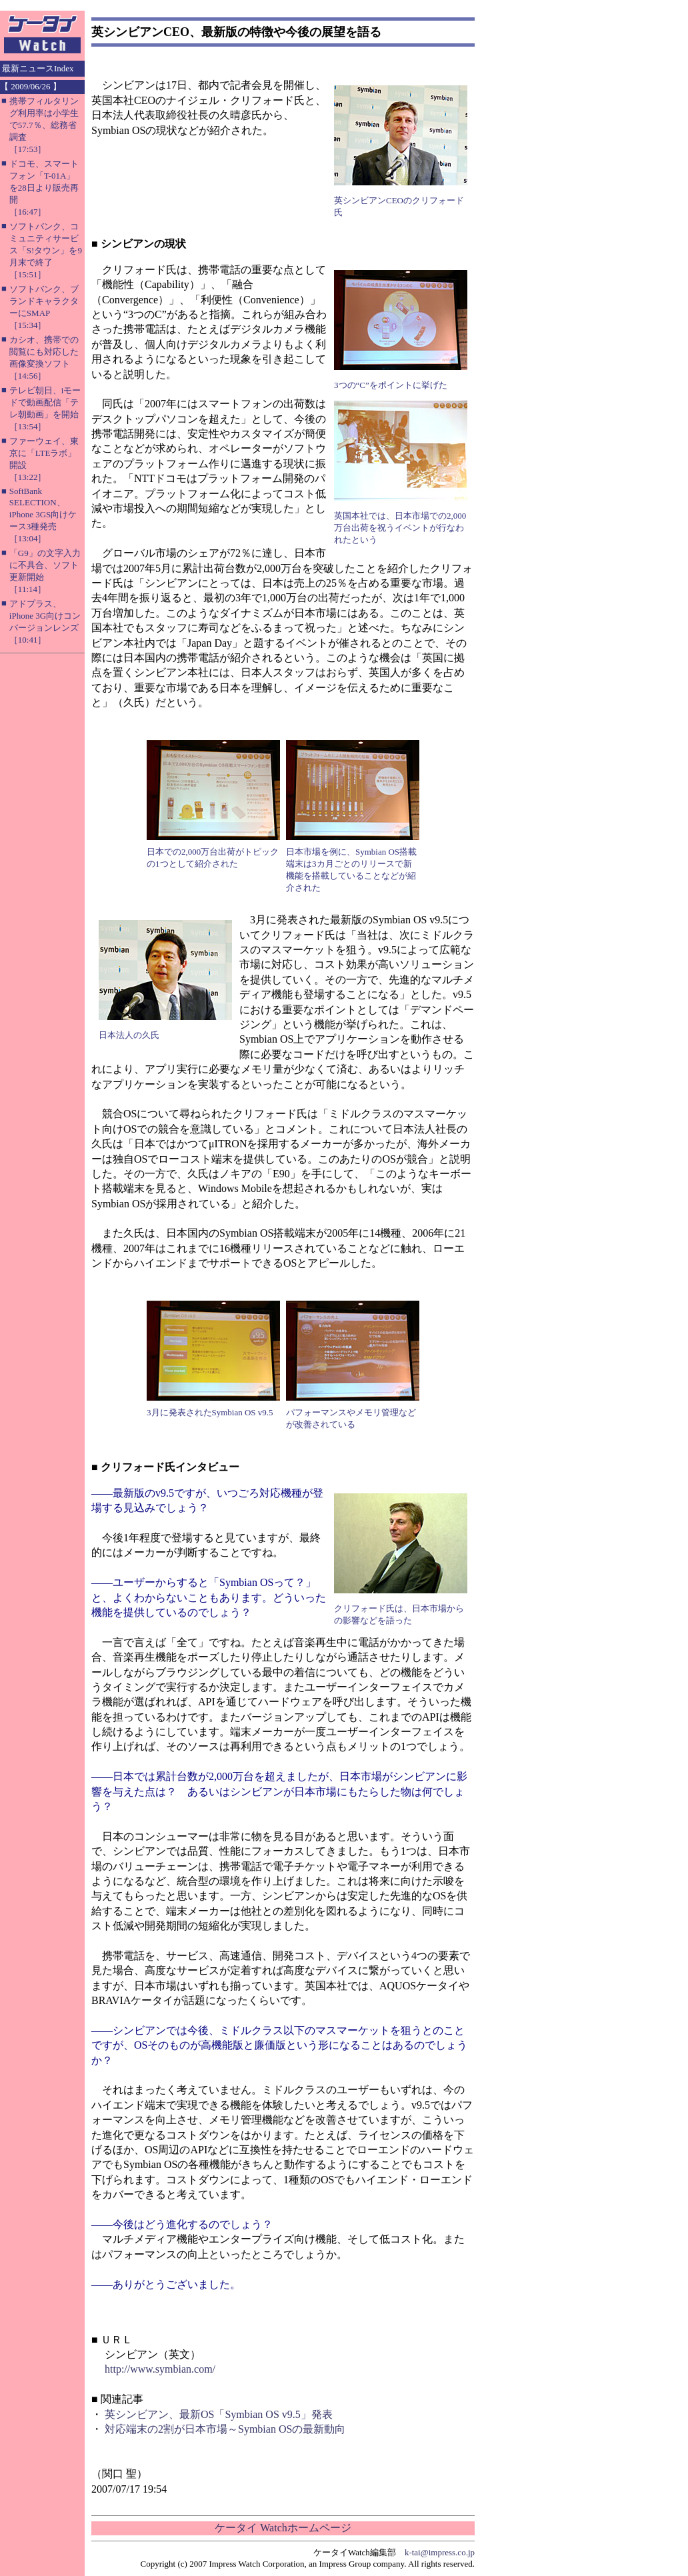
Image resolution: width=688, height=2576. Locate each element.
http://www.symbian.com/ (160, 2369)
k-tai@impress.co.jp (440, 2552)
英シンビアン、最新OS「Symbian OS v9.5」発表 (219, 2414)
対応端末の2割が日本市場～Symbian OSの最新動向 (225, 2429)
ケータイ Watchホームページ (283, 2527)
